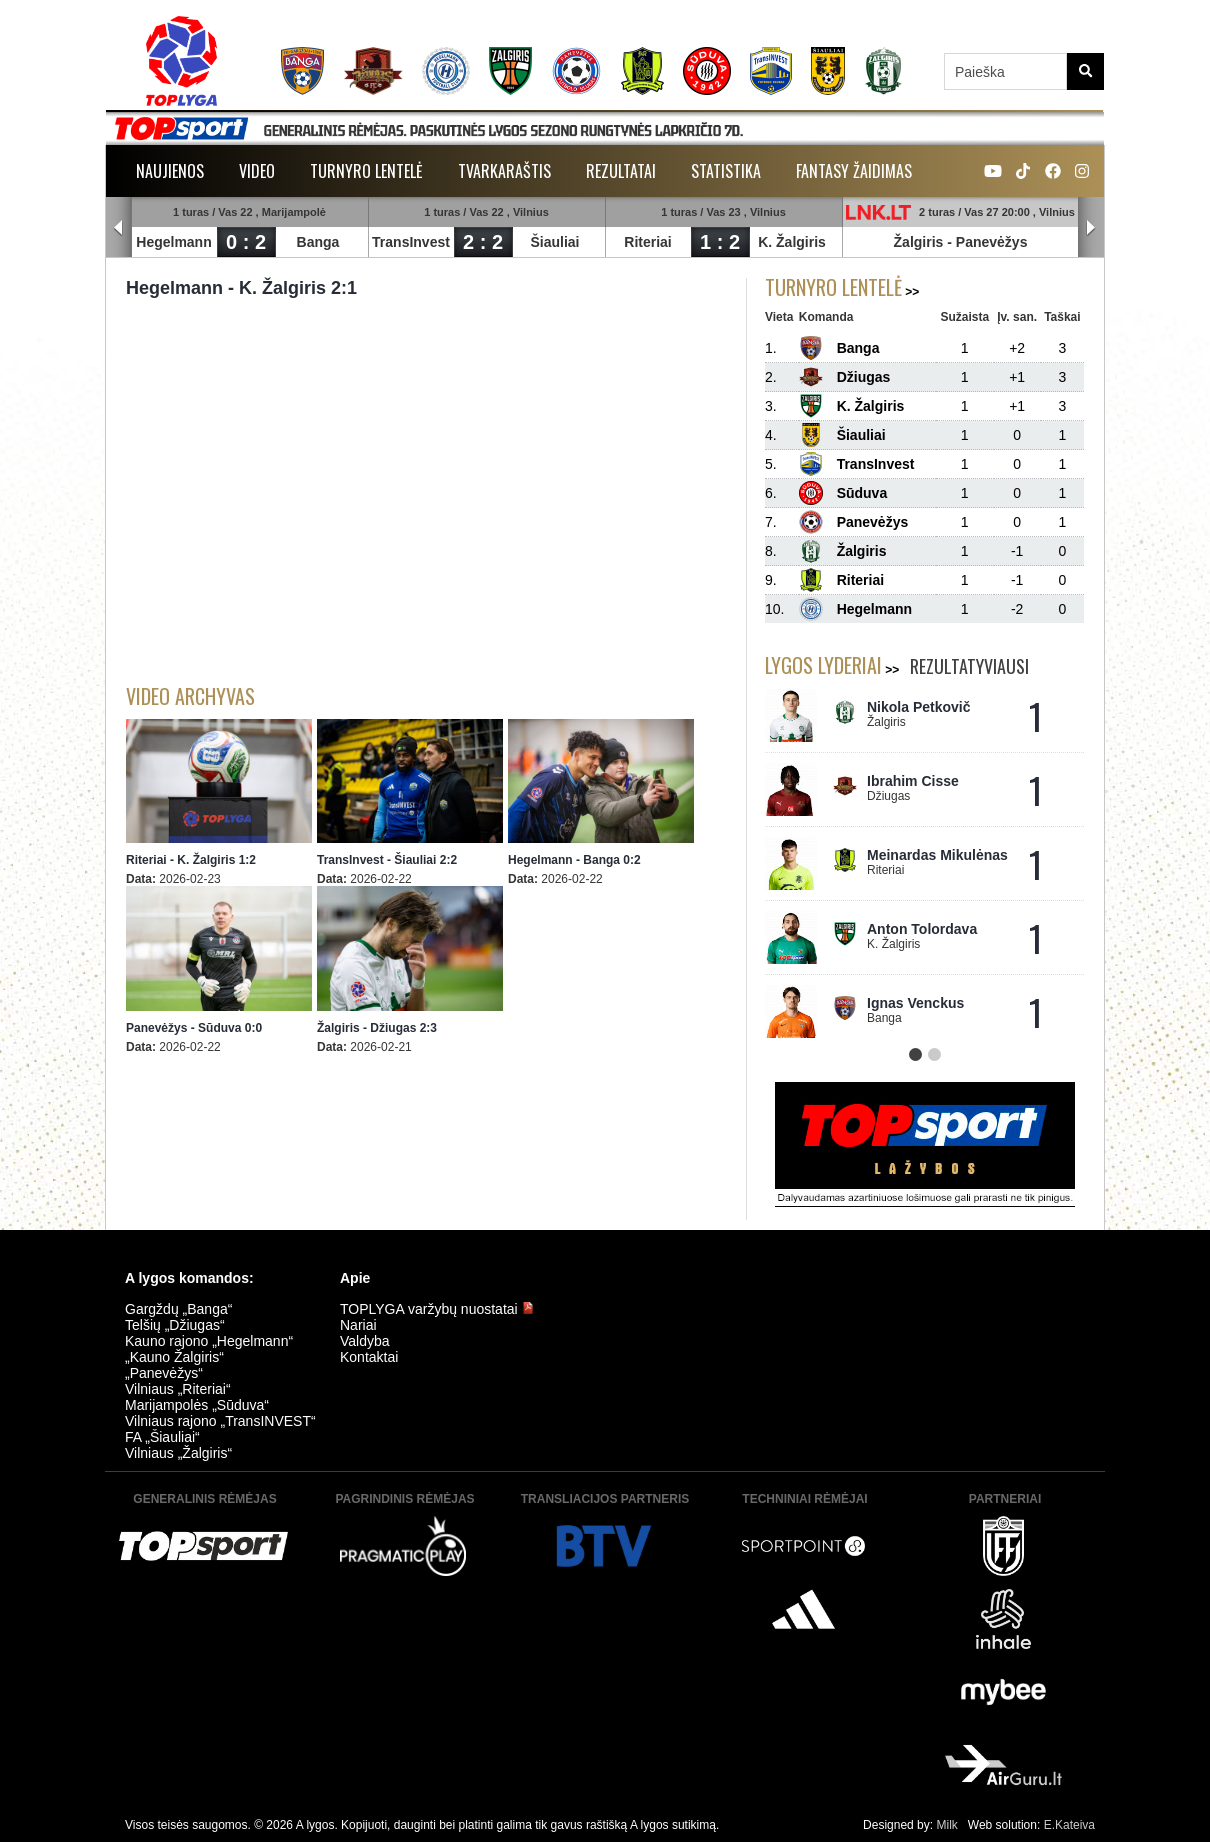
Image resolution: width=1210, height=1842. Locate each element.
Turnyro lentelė (366, 171)
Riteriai (647, 242)
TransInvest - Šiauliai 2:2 (387, 860)
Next (1091, 228)
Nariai (358, 1325)
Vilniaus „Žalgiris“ (178, 1453)
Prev (119, 228)
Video (257, 171)
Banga (318, 242)
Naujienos (170, 171)
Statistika (726, 171)
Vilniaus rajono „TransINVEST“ (220, 1421)
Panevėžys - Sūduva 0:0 (194, 1028)
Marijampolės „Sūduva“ (197, 1405)
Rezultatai (621, 171)
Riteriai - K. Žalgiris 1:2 (191, 860)
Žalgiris (919, 242)
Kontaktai (369, 1357)
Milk (946, 1825)
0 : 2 (246, 242)
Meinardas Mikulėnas (937, 855)
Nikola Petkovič (919, 707)
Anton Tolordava (922, 929)
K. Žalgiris (792, 242)
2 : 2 (483, 242)
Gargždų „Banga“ (178, 1309)
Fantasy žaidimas (854, 171)
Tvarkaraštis (504, 171)
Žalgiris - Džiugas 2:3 (377, 1028)
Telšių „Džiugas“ (175, 1325)
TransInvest (411, 242)
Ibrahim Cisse (913, 781)
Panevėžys (992, 242)
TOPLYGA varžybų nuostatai (437, 1309)
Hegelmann (173, 242)
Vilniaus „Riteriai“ (178, 1389)
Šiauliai (554, 242)
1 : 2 (720, 242)
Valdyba (365, 1341)
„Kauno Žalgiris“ (174, 1357)
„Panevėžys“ (164, 1373)
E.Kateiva (1069, 1825)
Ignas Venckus (915, 1003)
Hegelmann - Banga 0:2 (574, 860)
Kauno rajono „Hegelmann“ (209, 1341)
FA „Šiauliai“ (162, 1437)
